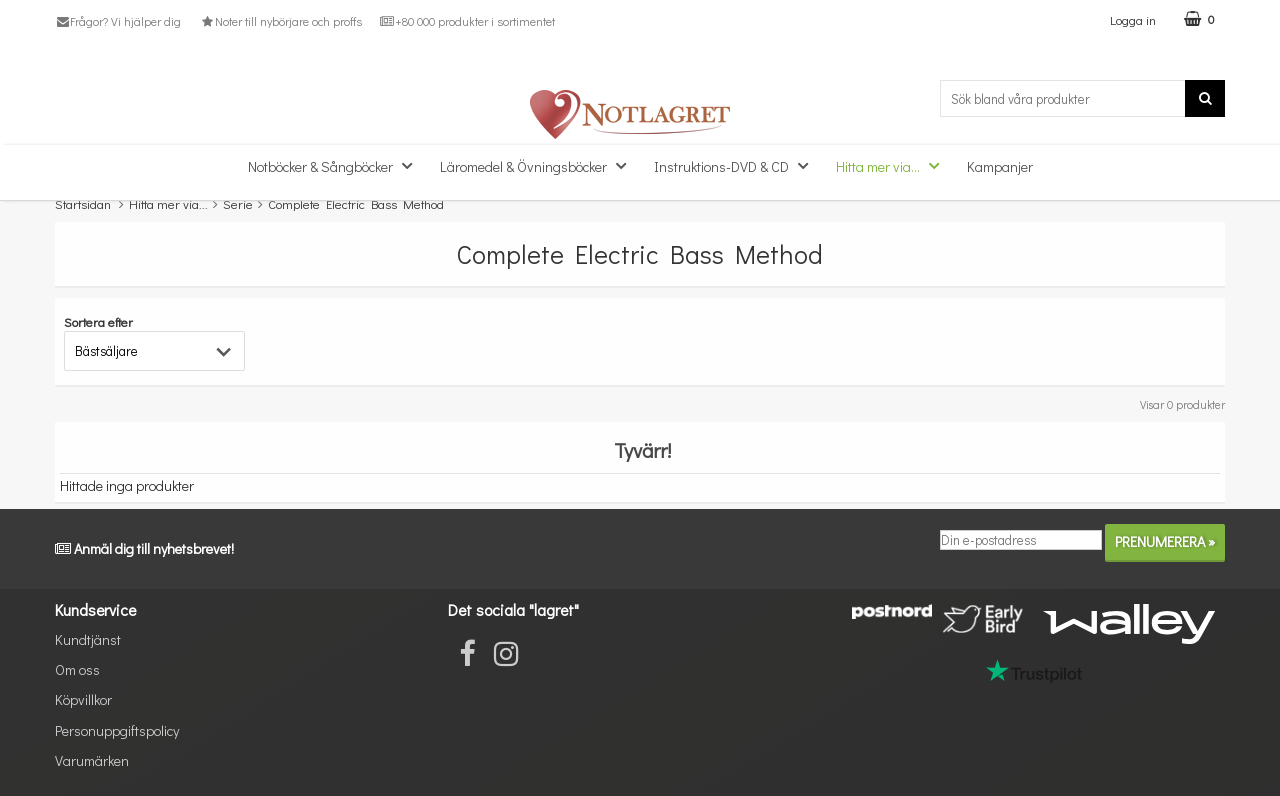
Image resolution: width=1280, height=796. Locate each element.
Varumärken (92, 760)
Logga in (1133, 19)
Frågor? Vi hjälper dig (118, 21)
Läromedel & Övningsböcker (539, 165)
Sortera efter (98, 321)
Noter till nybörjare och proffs (280, 21)
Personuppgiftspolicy (117, 730)
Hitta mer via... (893, 165)
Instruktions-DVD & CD (737, 165)
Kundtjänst (88, 639)
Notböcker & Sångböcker (336, 165)
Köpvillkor (83, 699)
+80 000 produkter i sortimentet (467, 21)
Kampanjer (1000, 166)
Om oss (77, 669)
